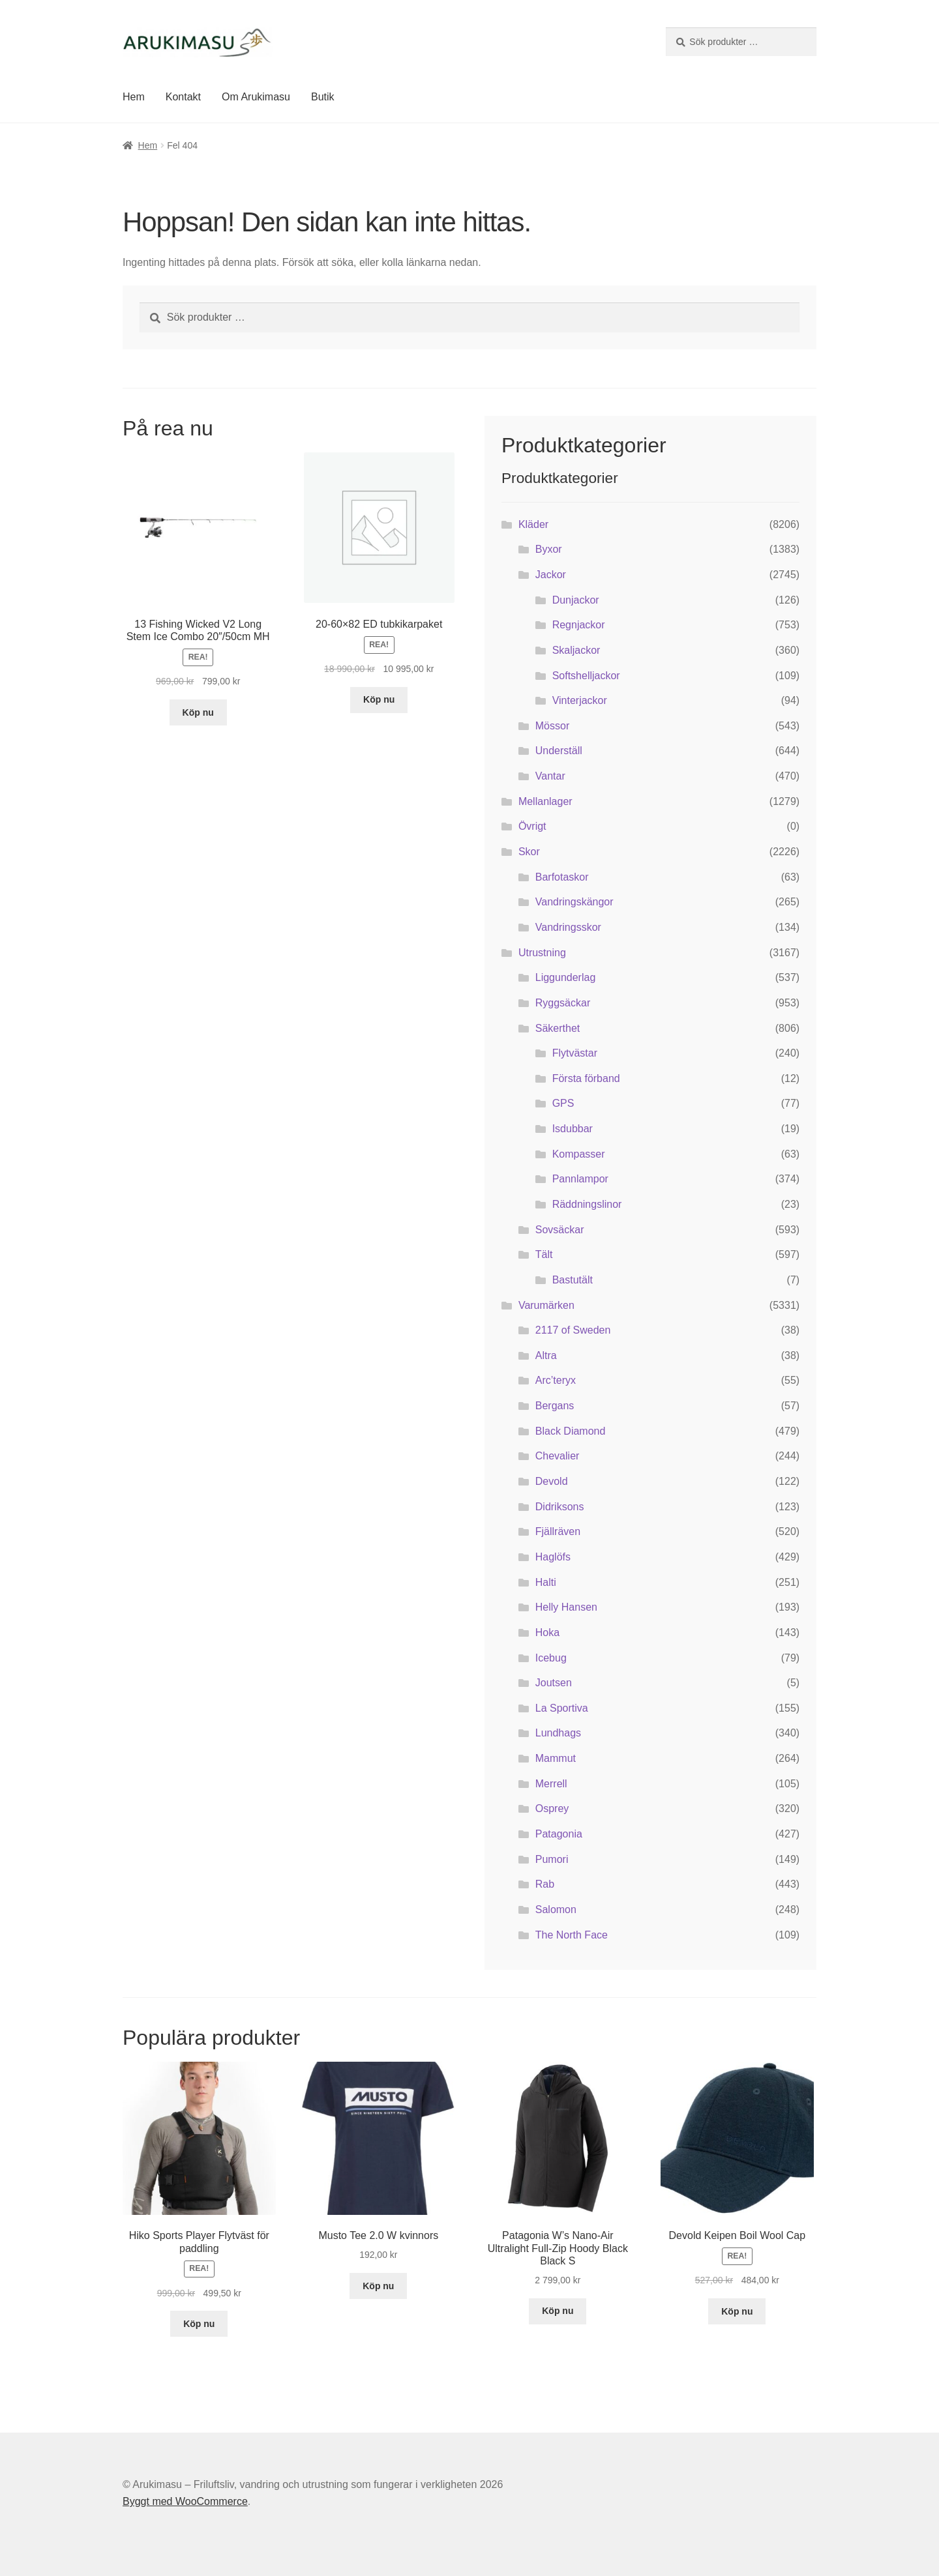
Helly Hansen (566, 1607)
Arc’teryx (555, 1380)
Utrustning (542, 952)
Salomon (555, 1909)
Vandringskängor (574, 901)
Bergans (554, 1405)
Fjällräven (557, 1531)
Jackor (550, 574)
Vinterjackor (579, 700)
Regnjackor (578, 624)
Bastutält (572, 1279)
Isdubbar (572, 1128)
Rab (544, 1884)
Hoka (547, 1632)
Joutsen (553, 1682)
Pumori (552, 1859)
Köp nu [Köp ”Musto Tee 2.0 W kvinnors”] (378, 2286)
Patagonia (558, 1833)
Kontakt (183, 96)
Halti (545, 1582)
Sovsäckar (559, 1229)
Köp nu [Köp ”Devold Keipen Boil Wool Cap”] (737, 2311)
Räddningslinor (587, 1204)
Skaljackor (576, 650)
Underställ (558, 750)
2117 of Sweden (573, 1330)
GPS (563, 1103)
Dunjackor (575, 600)
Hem (134, 96)
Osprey (552, 1808)
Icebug (551, 1657)
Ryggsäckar (562, 1002)
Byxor (548, 549)
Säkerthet (557, 1028)
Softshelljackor (586, 675)
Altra (546, 1355)
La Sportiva (561, 1708)
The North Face (571, 1934)
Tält (544, 1254)
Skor (529, 851)
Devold (551, 1481)
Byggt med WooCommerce (185, 2501)
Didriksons (559, 1506)
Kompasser (578, 1154)
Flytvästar (574, 1053)
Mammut (555, 1758)
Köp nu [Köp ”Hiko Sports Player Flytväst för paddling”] (199, 2324)
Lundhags (558, 1732)
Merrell (551, 1783)
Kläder (533, 524)
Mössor (552, 725)
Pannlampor (580, 1178)
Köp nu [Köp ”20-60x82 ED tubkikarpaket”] (379, 699)
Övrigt (532, 826)
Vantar (550, 776)
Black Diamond (570, 1431)
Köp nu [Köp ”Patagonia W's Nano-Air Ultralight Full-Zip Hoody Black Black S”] (557, 2310)
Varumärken (546, 1305)
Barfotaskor (562, 877)
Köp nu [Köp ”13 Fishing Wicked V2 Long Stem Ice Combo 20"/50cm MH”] (198, 712)
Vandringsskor (568, 927)
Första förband (586, 1078)
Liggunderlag (565, 977)
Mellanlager (545, 801)
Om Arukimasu (256, 96)
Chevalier (557, 1455)
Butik (323, 96)
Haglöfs (553, 1556)
